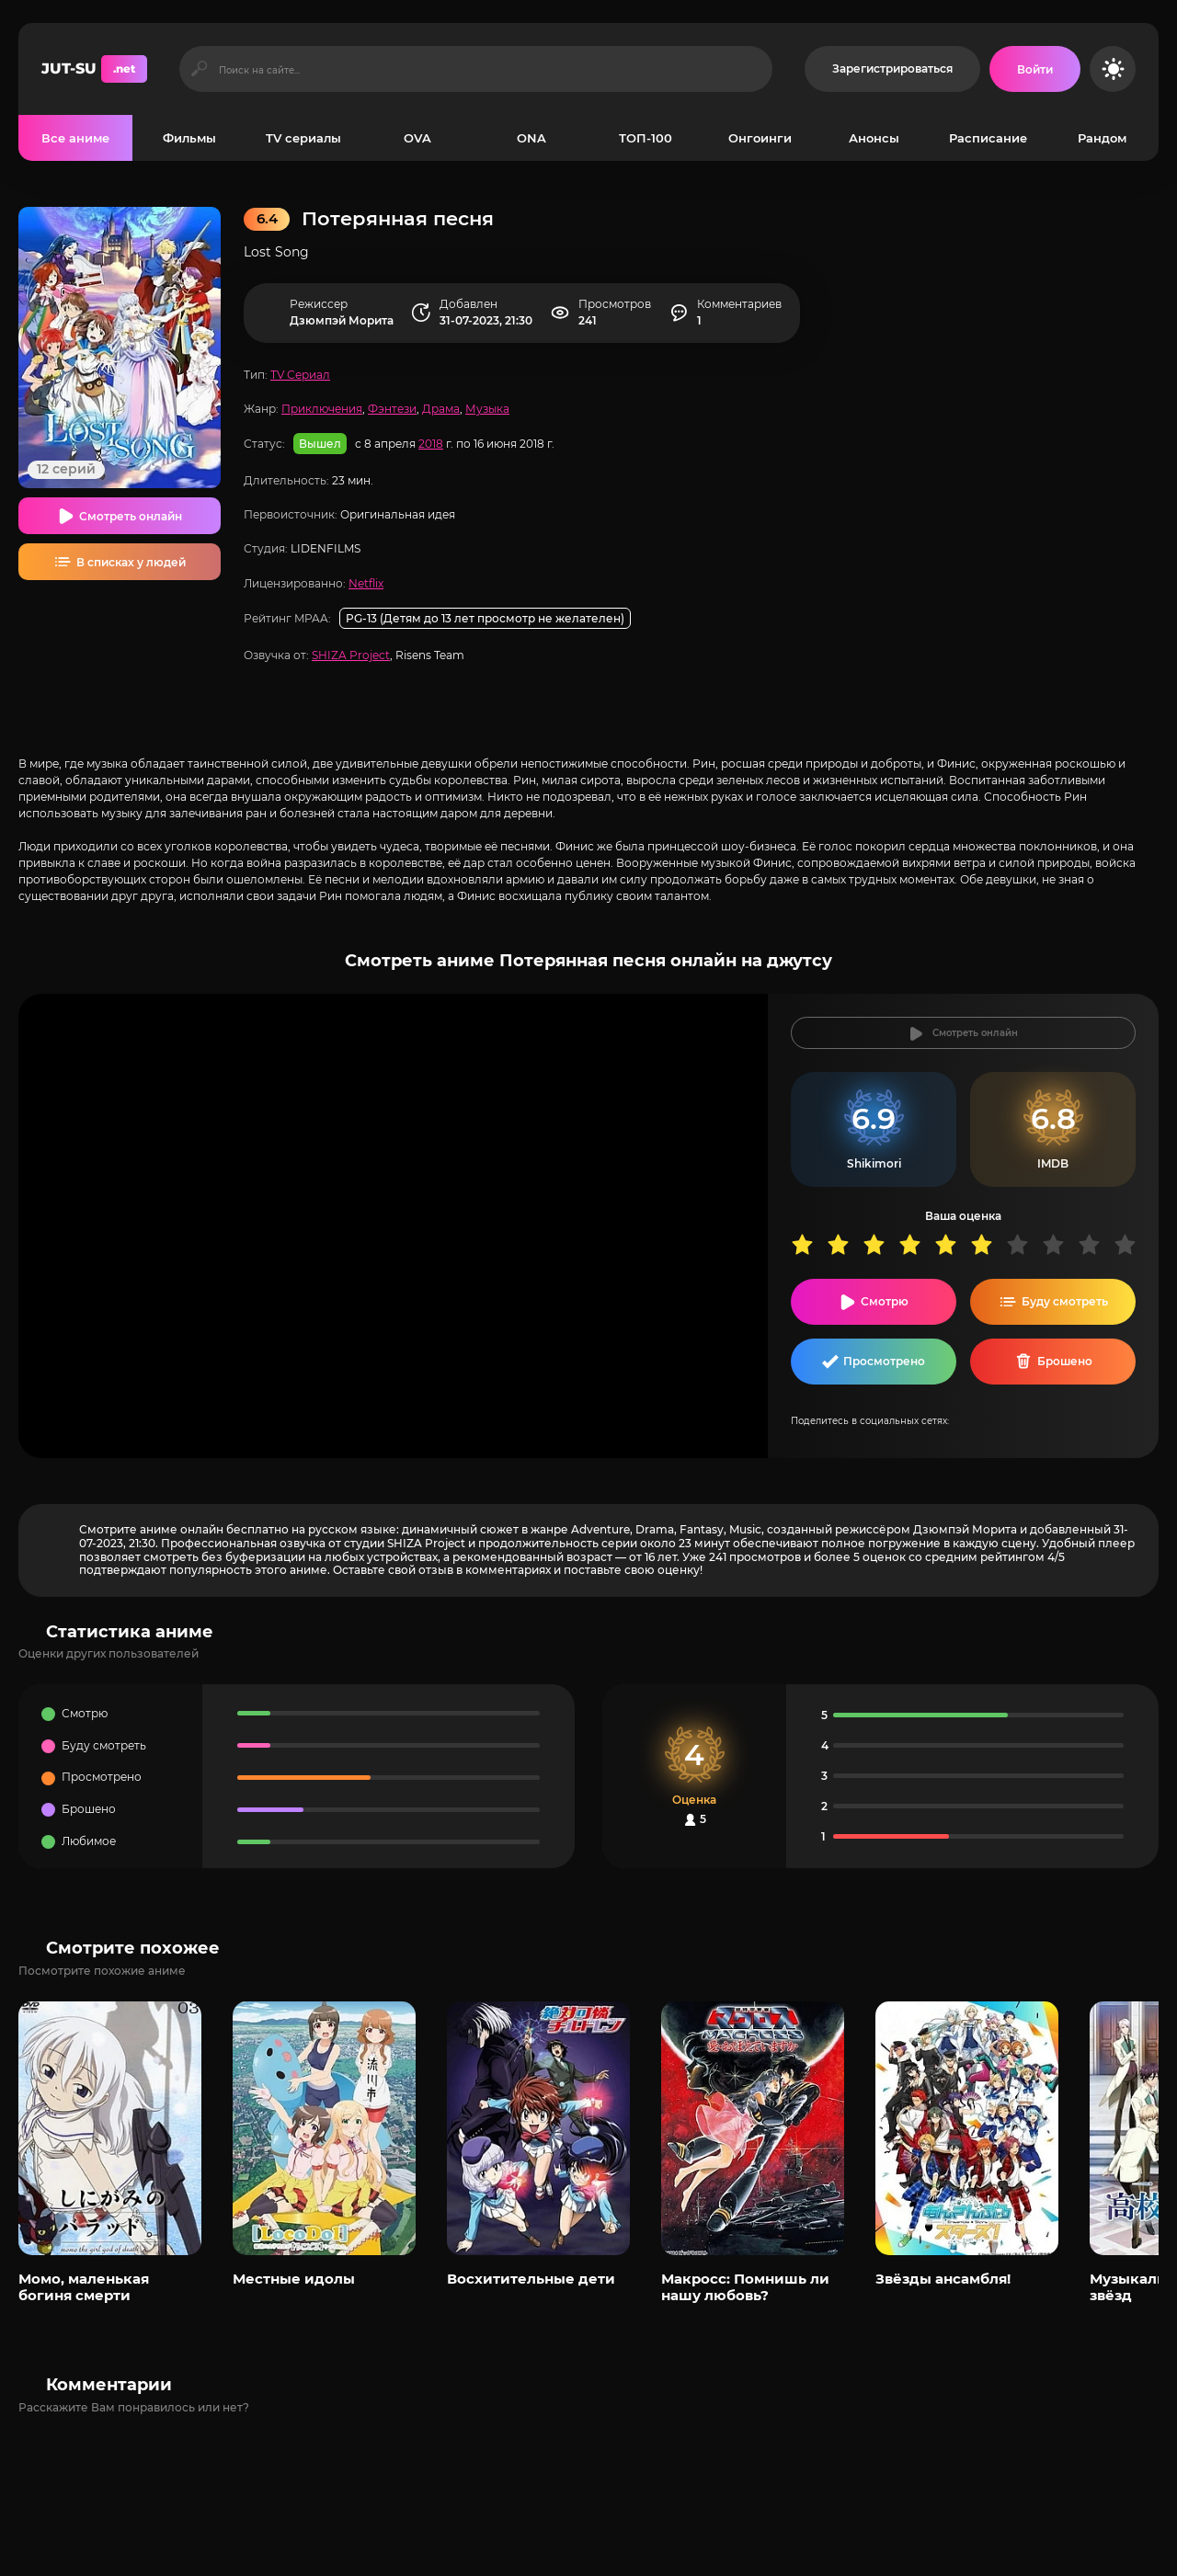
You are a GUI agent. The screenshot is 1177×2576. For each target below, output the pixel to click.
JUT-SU (94, 69)
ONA (531, 138)
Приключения (321, 409)
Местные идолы (294, 2278)
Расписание (988, 138)
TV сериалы (303, 138)
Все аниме (75, 138)
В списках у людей (131, 562)
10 (1131, 1244)
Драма (441, 409)
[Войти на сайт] (1034, 69)
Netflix (366, 583)
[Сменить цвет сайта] (1113, 69)
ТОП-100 (645, 138)
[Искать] (199, 69)
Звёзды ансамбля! (943, 2278)
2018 (430, 443)
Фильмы (189, 138)
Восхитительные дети (531, 2278)
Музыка (487, 409)
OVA (417, 138)
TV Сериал (300, 375)
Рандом (1102, 138)
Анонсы (874, 138)
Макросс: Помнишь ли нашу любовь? (745, 2287)
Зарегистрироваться (892, 68)
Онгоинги (760, 138)
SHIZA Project (351, 655)
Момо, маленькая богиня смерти (83, 2287)
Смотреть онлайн (130, 516)
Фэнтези (392, 409)
